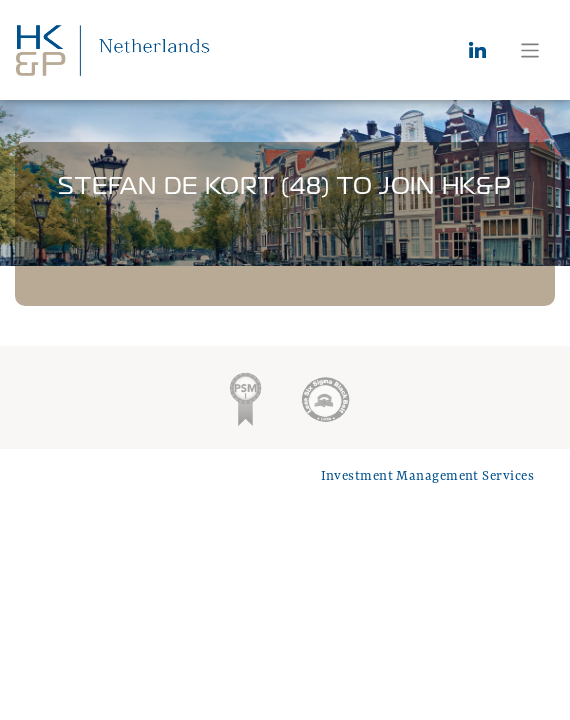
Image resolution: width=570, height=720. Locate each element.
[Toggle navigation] (530, 49)
